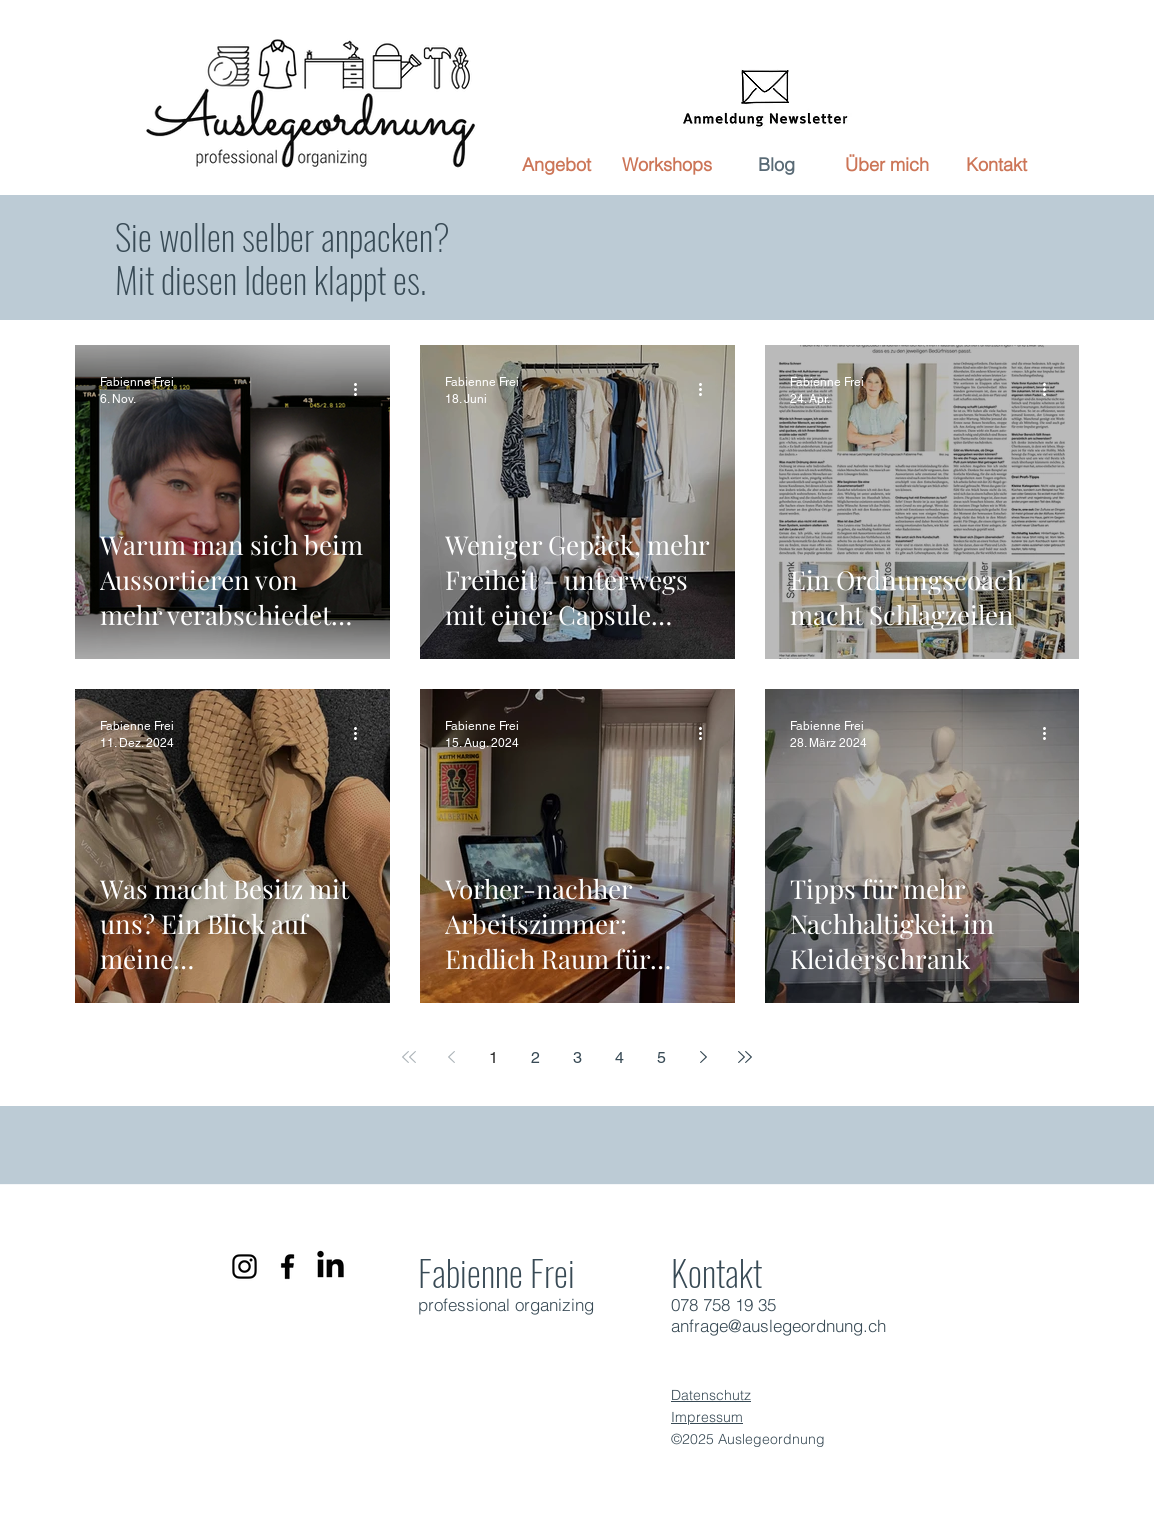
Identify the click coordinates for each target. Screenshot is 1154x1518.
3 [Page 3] (577, 1057)
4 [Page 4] (619, 1057)
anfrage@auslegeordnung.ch (778, 1325)
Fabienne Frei (496, 1271)
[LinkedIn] (330, 1266)
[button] (557, 165)
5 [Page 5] (661, 1057)
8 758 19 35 (732, 1304)
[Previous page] (451, 1057)
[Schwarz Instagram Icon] (244, 1266)
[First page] (409, 1057)
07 (680, 1304)
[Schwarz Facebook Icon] (287, 1266)
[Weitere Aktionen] (362, 389)
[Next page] (703, 1057)
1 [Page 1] (493, 1057)
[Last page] (745, 1057)
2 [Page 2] (535, 1057)
